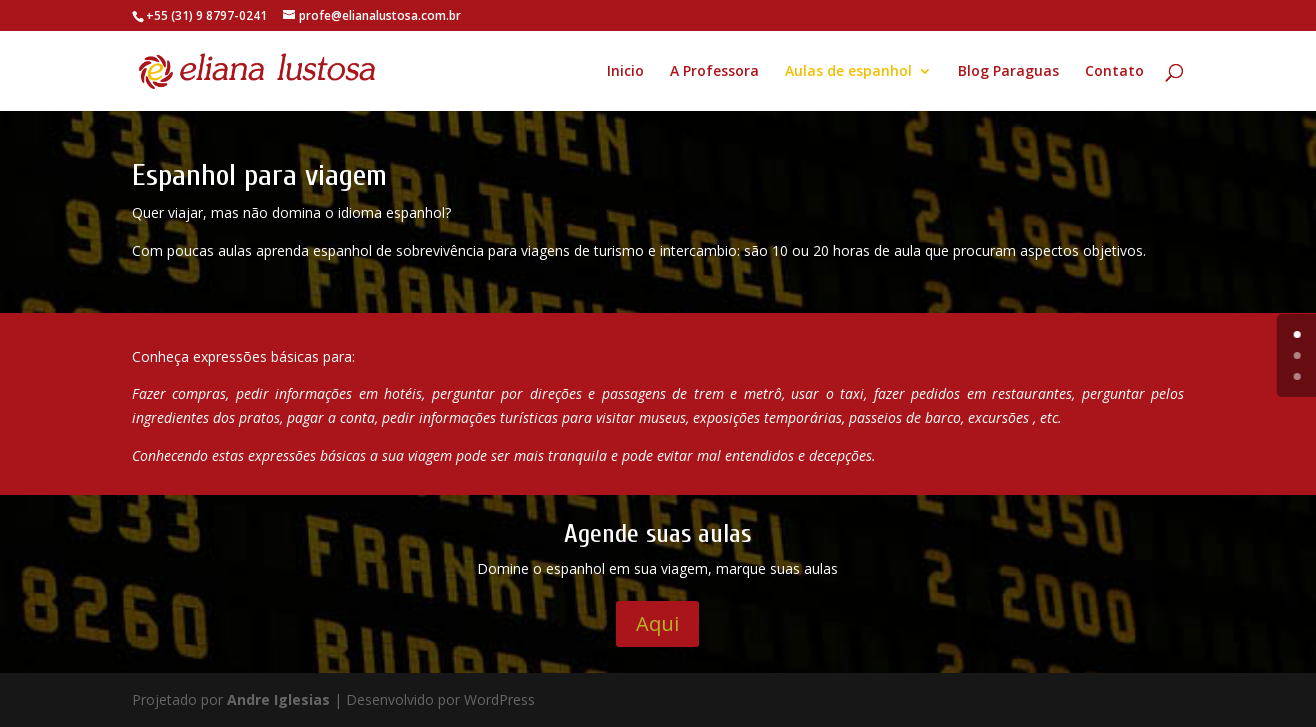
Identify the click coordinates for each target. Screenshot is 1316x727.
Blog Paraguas (1008, 72)
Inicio (625, 72)
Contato (1114, 72)
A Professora (714, 72)
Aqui (657, 623)
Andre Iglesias (278, 699)
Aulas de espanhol (848, 72)
